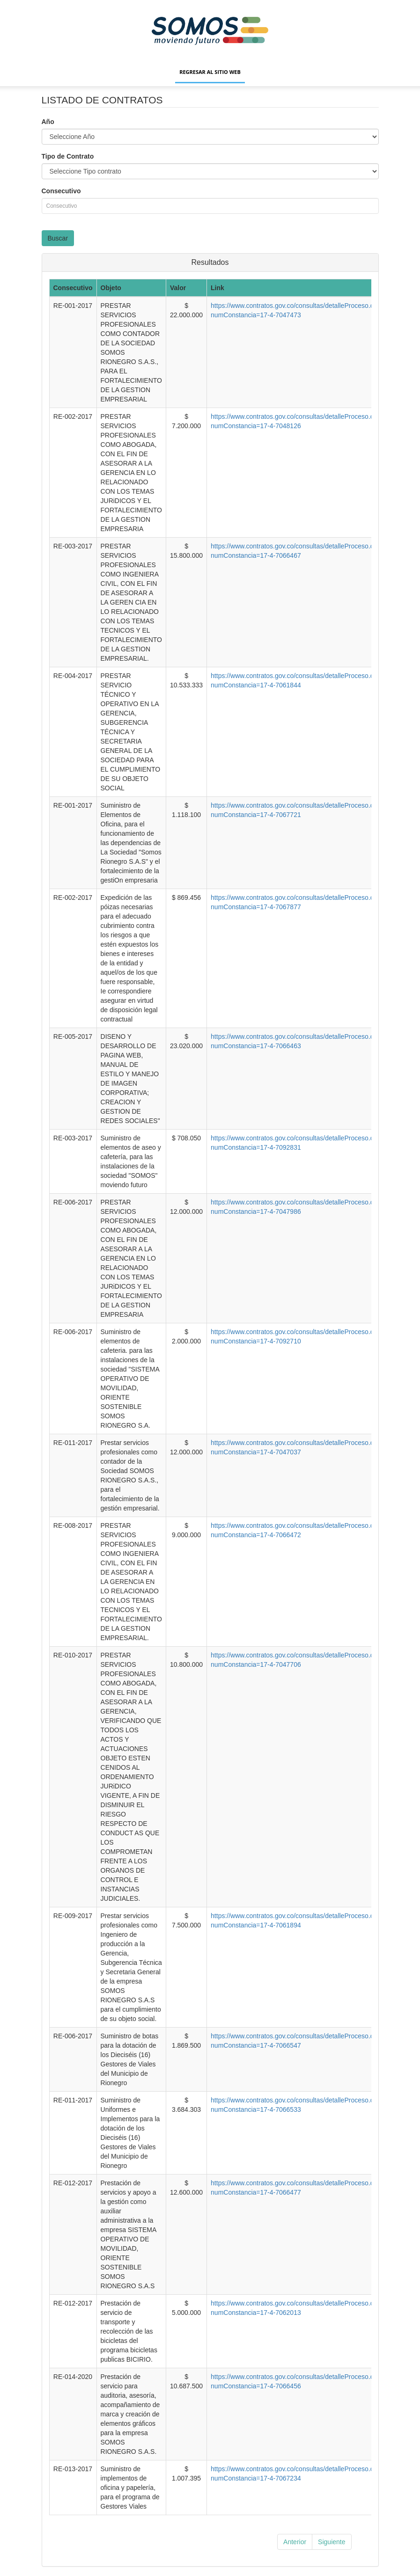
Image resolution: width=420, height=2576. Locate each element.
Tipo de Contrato (68, 156)
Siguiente (331, 2542)
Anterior (294, 2542)
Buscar (58, 238)
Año (48, 121)
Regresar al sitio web (210, 71)
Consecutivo (61, 191)
